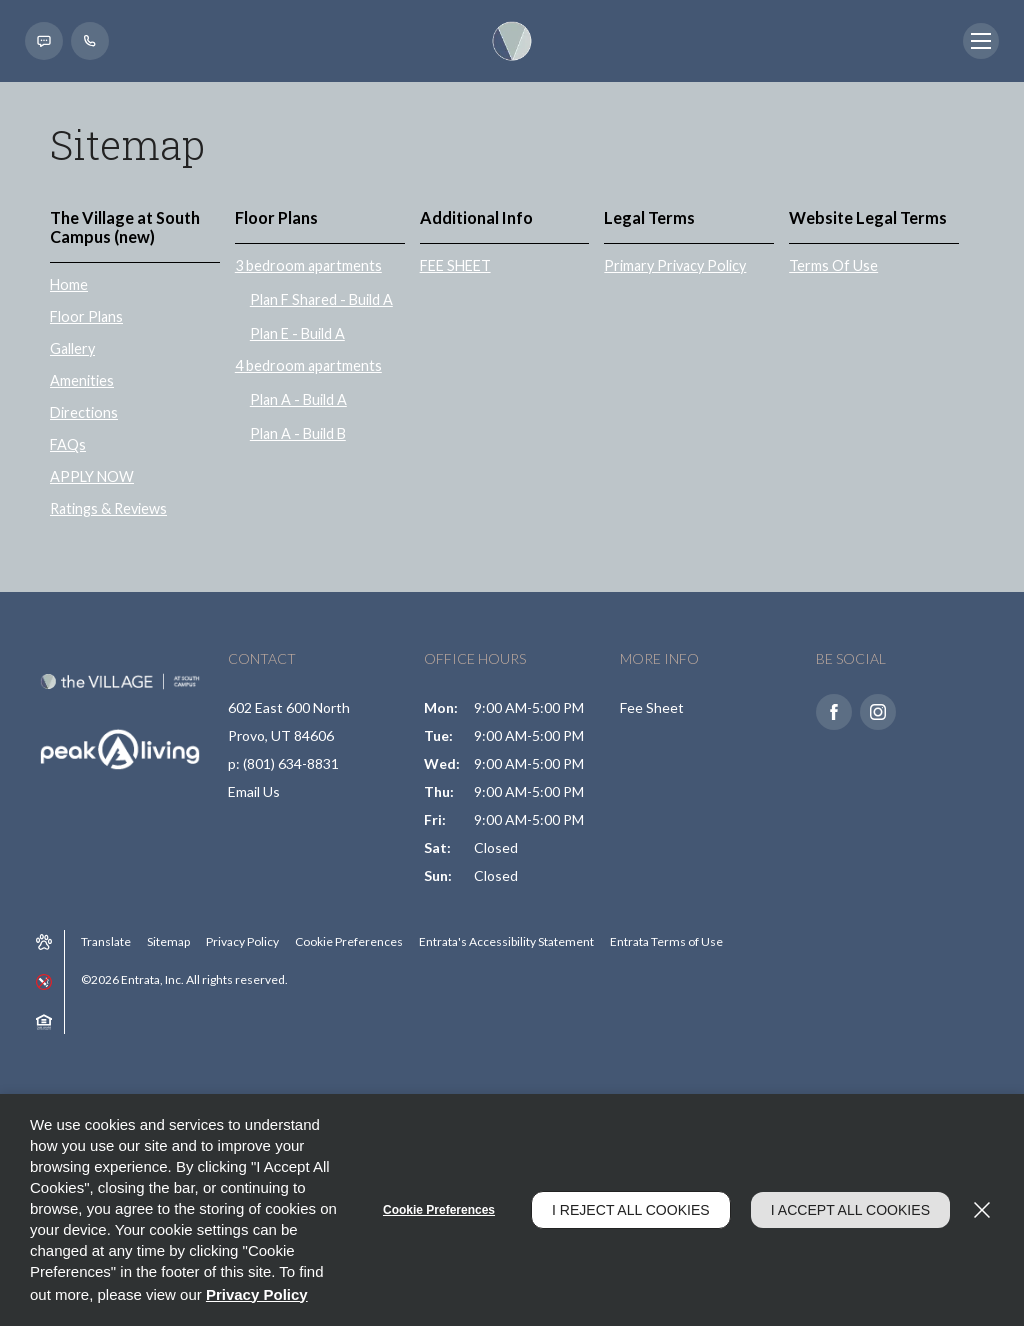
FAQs (68, 444)
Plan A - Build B (298, 433)
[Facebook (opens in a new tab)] (834, 712)
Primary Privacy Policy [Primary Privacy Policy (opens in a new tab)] (675, 265)
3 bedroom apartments (308, 265)
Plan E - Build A (297, 333)
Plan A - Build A (298, 399)
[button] (44, 41)
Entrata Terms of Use (666, 941)
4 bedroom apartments (308, 365)
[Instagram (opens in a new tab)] (878, 712)
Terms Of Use (833, 265)
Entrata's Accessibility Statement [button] (506, 941)
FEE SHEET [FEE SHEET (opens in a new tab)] (455, 265)
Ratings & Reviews (108, 508)
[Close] (982, 1210)
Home (69, 284)
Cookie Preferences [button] (349, 941)
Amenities (82, 380)
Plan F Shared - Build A (321, 299)
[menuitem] (142, 368)
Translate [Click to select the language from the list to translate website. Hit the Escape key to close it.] (106, 941)
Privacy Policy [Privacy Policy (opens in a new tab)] (242, 941)
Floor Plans (86, 316)
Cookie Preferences (439, 1210)
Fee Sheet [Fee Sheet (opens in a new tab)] (652, 707)
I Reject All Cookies (631, 1210)
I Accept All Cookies (850, 1210)
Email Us (254, 791)
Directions (84, 412)
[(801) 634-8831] (90, 41)
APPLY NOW (92, 476)
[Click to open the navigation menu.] (981, 41)
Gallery (72, 348)
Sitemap (168, 941)
